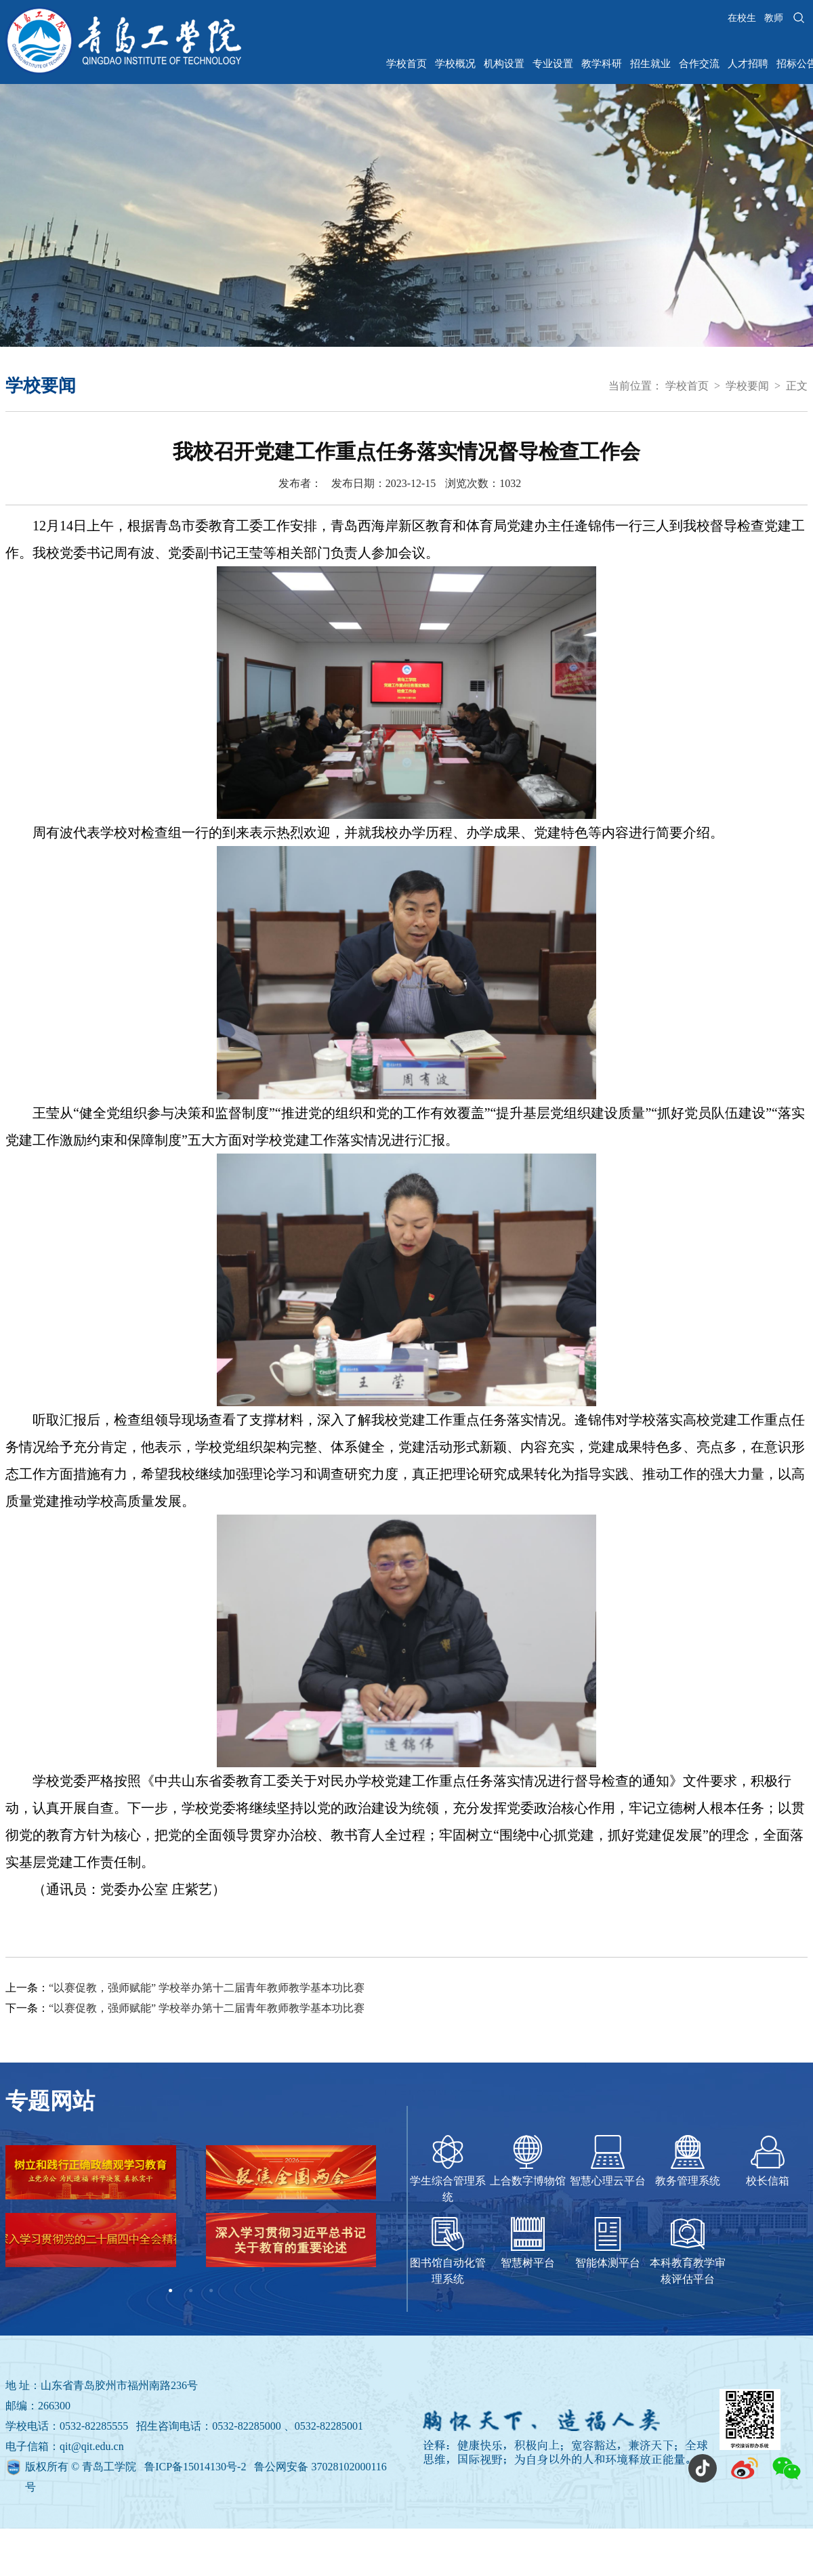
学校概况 (455, 63)
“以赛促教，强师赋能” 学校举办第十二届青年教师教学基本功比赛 (206, 1987)
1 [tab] (171, 2291)
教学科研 (601, 63)
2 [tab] (191, 2291)
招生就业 (650, 63)
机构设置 (504, 63)
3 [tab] (211, 2291)
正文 (797, 386)
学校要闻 (747, 386)
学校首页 (406, 63)
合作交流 (699, 63)
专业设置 (553, 63)
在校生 (742, 18)
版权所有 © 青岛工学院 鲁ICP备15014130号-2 (137, 2466)
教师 (773, 18)
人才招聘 (748, 63)
